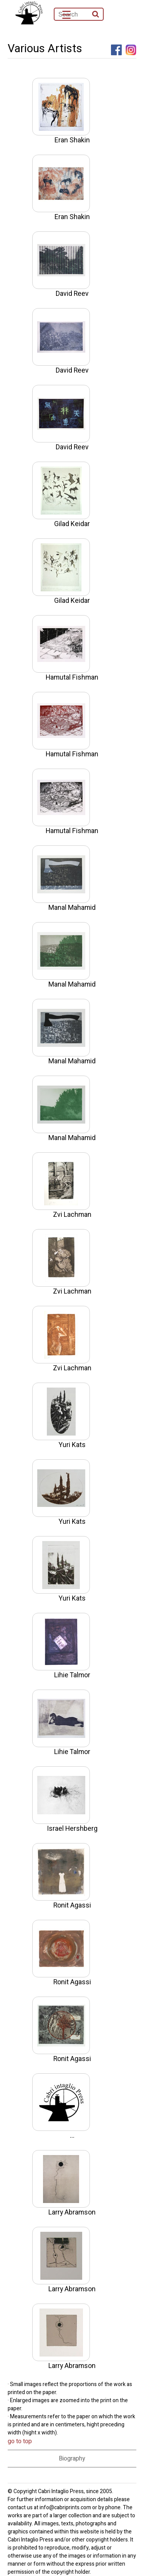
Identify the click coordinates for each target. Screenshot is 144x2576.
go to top (20, 2441)
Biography (72, 2458)
